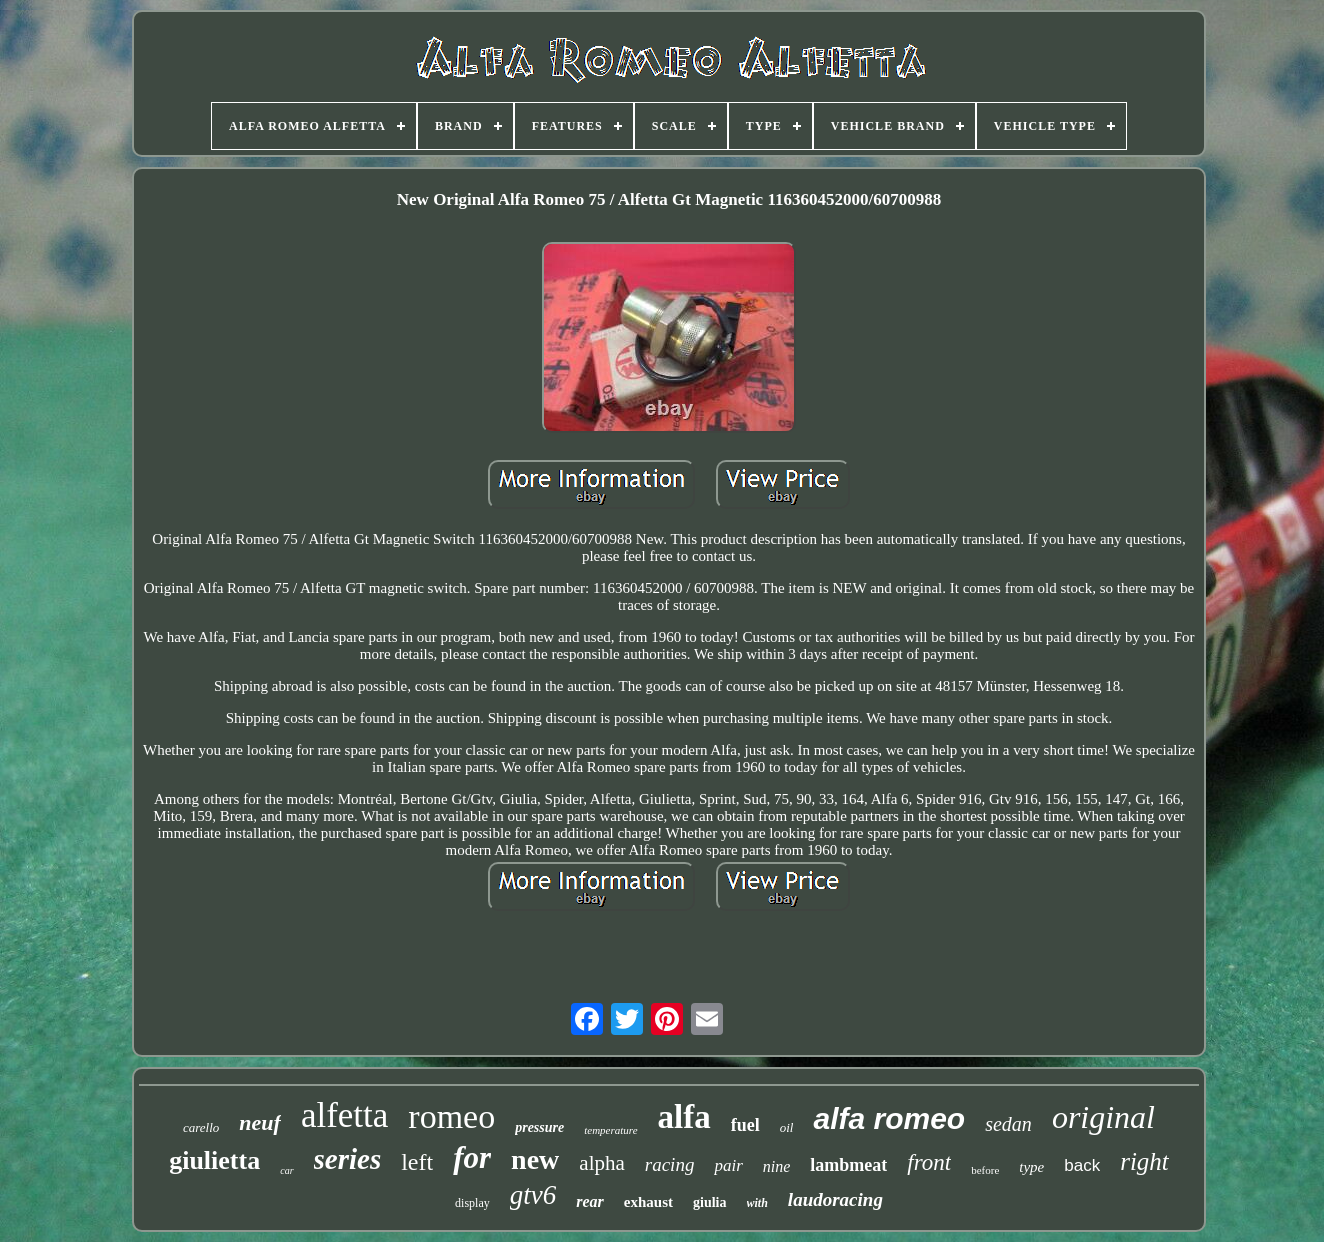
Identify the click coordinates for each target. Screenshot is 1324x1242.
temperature (610, 1130)
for (472, 1157)
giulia (709, 1202)
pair (728, 1165)
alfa (684, 1117)
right (1144, 1161)
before (985, 1170)
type (1031, 1167)
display (472, 1203)
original (1103, 1117)
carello (201, 1127)
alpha (601, 1163)
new (535, 1159)
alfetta (344, 1115)
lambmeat (848, 1165)
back (1082, 1165)
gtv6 (533, 1195)
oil (787, 1127)
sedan (1008, 1124)
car (286, 1170)
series (348, 1159)
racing (670, 1164)
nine (777, 1166)
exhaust (648, 1202)
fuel (745, 1125)
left (417, 1162)
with (757, 1203)
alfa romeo (889, 1118)
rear (590, 1201)
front (929, 1162)
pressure (539, 1127)
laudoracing (835, 1199)
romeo (451, 1116)
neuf (260, 1122)
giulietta (214, 1160)
